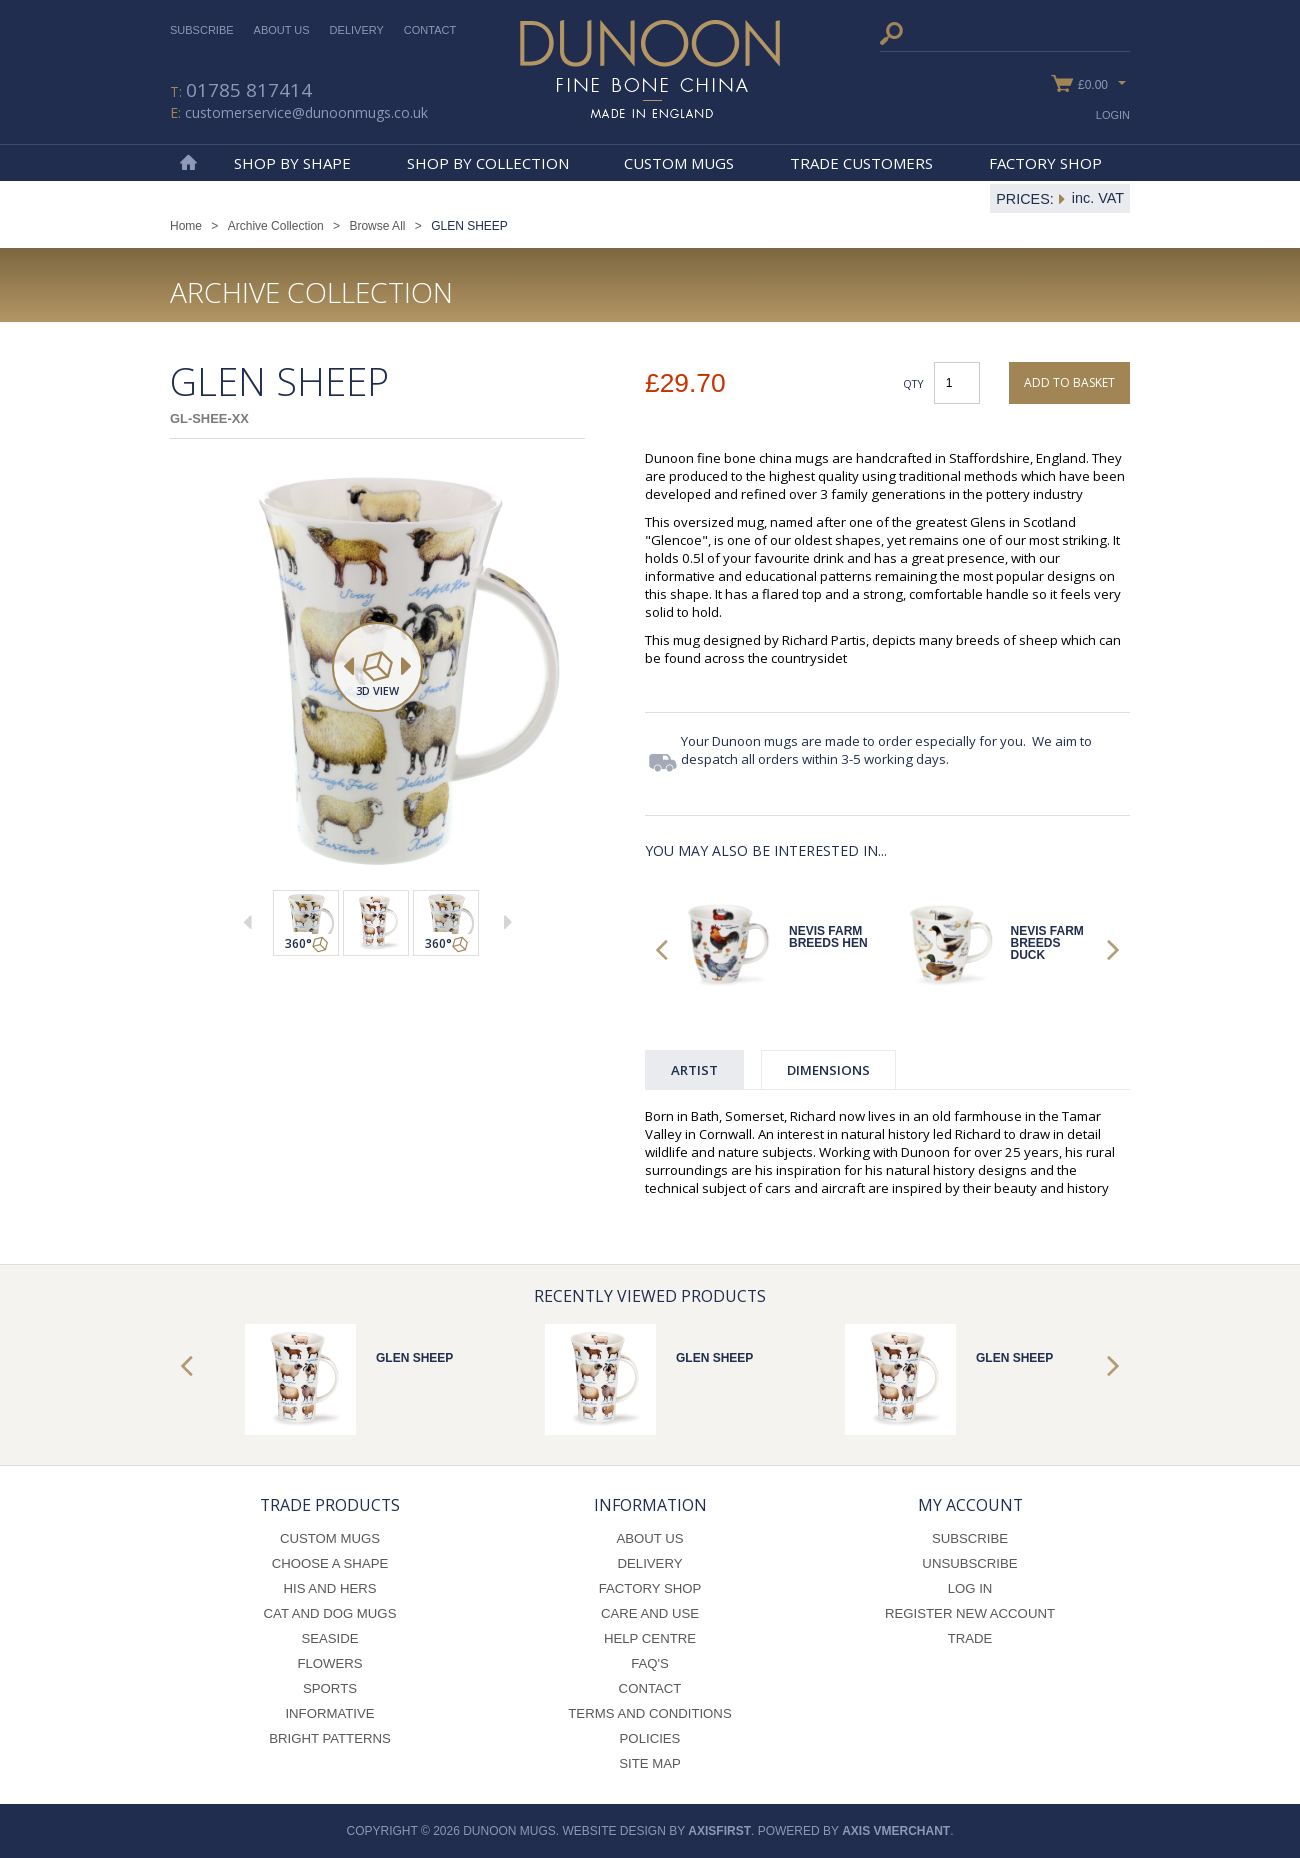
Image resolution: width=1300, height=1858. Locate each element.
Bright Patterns (330, 1738)
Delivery (357, 30)
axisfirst (719, 1831)
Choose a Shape (330, 1563)
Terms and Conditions (649, 1713)
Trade (970, 1638)
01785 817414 (249, 90)
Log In (970, 1588)
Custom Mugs (679, 163)
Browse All (377, 226)
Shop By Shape (292, 163)
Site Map (650, 1763)
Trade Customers (861, 163)
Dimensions (828, 1070)
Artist (694, 1070)
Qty (913, 383)
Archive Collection (276, 226)
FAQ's (650, 1663)
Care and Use (650, 1613)
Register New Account (970, 1613)
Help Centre (650, 1638)
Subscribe (202, 30)
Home (188, 163)
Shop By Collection (488, 163)
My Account (970, 1505)
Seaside (329, 1638)
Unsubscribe (969, 1563)
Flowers (329, 1663)
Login (1113, 115)
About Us (282, 30)
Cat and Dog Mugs (330, 1613)
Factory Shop (1045, 163)
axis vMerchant (896, 1831)
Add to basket (1069, 382)
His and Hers (329, 1588)
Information (650, 1505)
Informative (329, 1713)
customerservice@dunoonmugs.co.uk (306, 112)
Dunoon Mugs (650, 69)
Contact (430, 30)
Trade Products (330, 1505)
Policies (650, 1738)
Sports (330, 1688)
